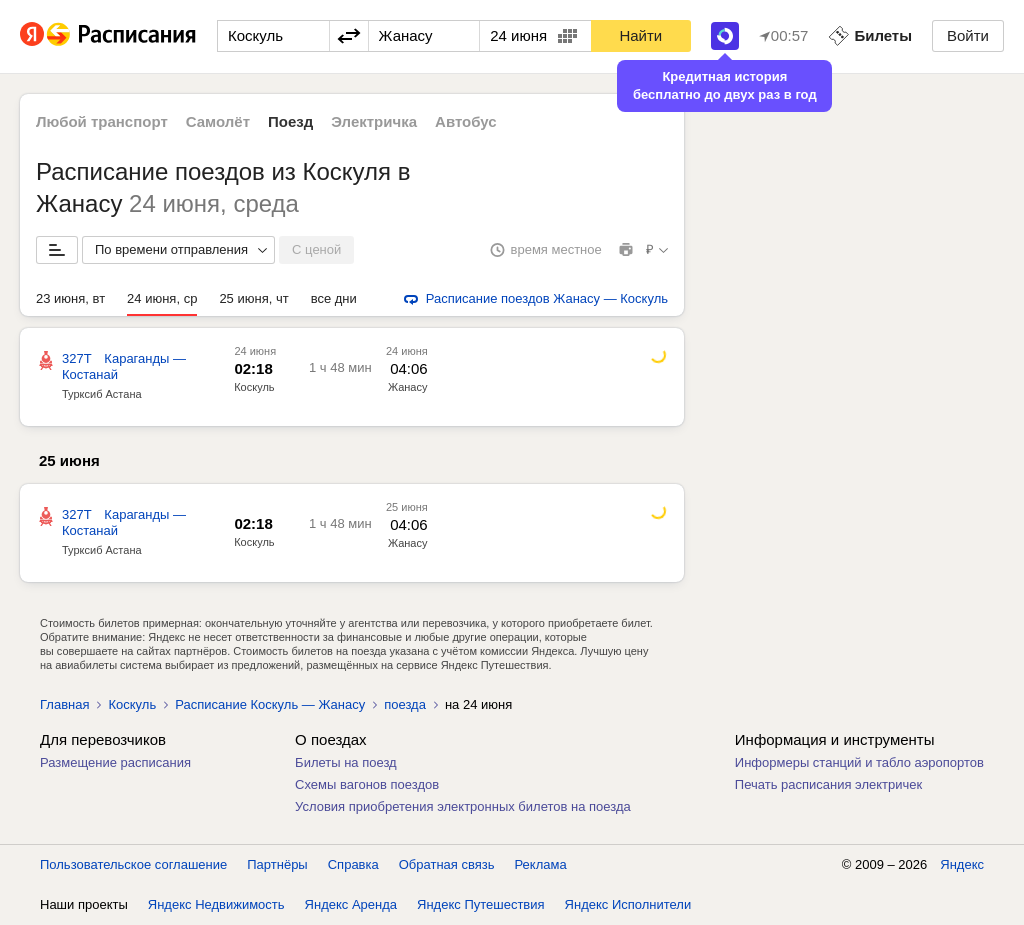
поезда (405, 704)
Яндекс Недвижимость (216, 904)
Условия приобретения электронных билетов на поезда (463, 806)
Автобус (466, 121)
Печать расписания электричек (828, 784)
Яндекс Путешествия (481, 904)
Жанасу (408, 387)
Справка (353, 864)
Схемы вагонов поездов (367, 784)
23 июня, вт (70, 298)
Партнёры (277, 864)
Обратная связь (447, 864)
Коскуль (254, 387)
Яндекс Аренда (351, 904)
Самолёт (218, 121)
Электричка (374, 121)
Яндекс (962, 864)
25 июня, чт (253, 298)
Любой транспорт (102, 121)
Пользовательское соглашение (133, 864)
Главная (64, 704)
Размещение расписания (115, 762)
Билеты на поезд (346, 762)
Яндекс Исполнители (628, 904)
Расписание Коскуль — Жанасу (270, 704)
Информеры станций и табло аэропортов (859, 762)
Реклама (541, 864)
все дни (334, 298)
